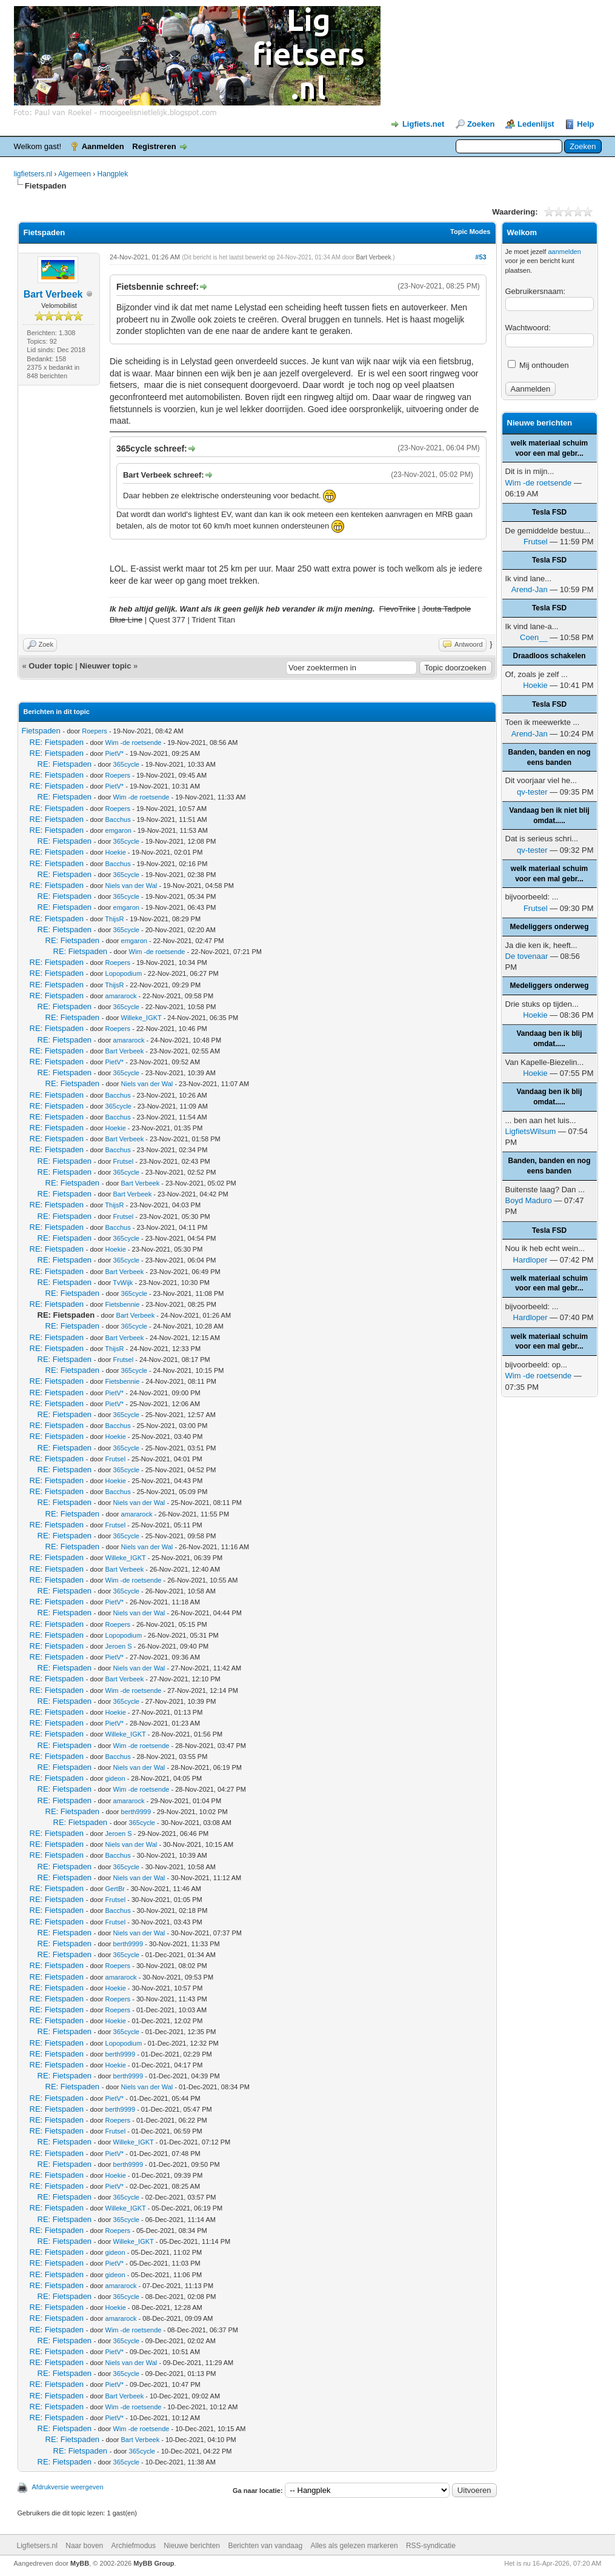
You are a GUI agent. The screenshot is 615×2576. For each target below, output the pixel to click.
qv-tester (532, 791)
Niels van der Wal (131, 885)
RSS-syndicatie (431, 2545)
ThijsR (114, 919)
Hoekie (115, 852)
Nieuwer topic (105, 665)
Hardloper (530, 1259)
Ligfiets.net (423, 123)
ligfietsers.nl (33, 174)
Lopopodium (123, 973)
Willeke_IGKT (141, 1017)
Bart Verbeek (53, 294)
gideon (115, 1778)
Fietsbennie (122, 1304)
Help (585, 123)
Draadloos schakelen (549, 656)
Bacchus (118, 819)
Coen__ (534, 637)
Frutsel (123, 1161)
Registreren (154, 146)
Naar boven (84, 2545)
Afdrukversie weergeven (68, 2487)
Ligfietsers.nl (37, 2545)
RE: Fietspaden (57, 742)
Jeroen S (118, 1646)
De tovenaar (526, 956)
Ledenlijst (535, 123)
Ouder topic (50, 665)
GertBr (115, 1888)
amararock (121, 995)
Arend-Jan (529, 589)
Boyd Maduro (528, 1200)
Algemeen (74, 174)
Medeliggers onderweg (549, 927)
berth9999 (136, 1811)
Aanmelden (103, 146)
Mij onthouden (538, 365)
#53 (480, 257)
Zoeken (481, 123)
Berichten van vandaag (265, 2545)
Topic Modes (470, 231)
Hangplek (113, 174)
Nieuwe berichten (192, 2545)
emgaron (118, 830)
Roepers (94, 731)
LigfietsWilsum (530, 1131)
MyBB (79, 2563)
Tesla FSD (549, 512)
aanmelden (564, 251)
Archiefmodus (133, 2545)
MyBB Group (153, 2563)
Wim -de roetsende (133, 742)
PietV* (114, 753)
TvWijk (123, 1282)
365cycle (126, 764)
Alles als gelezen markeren (354, 2545)
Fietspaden (41, 730)
